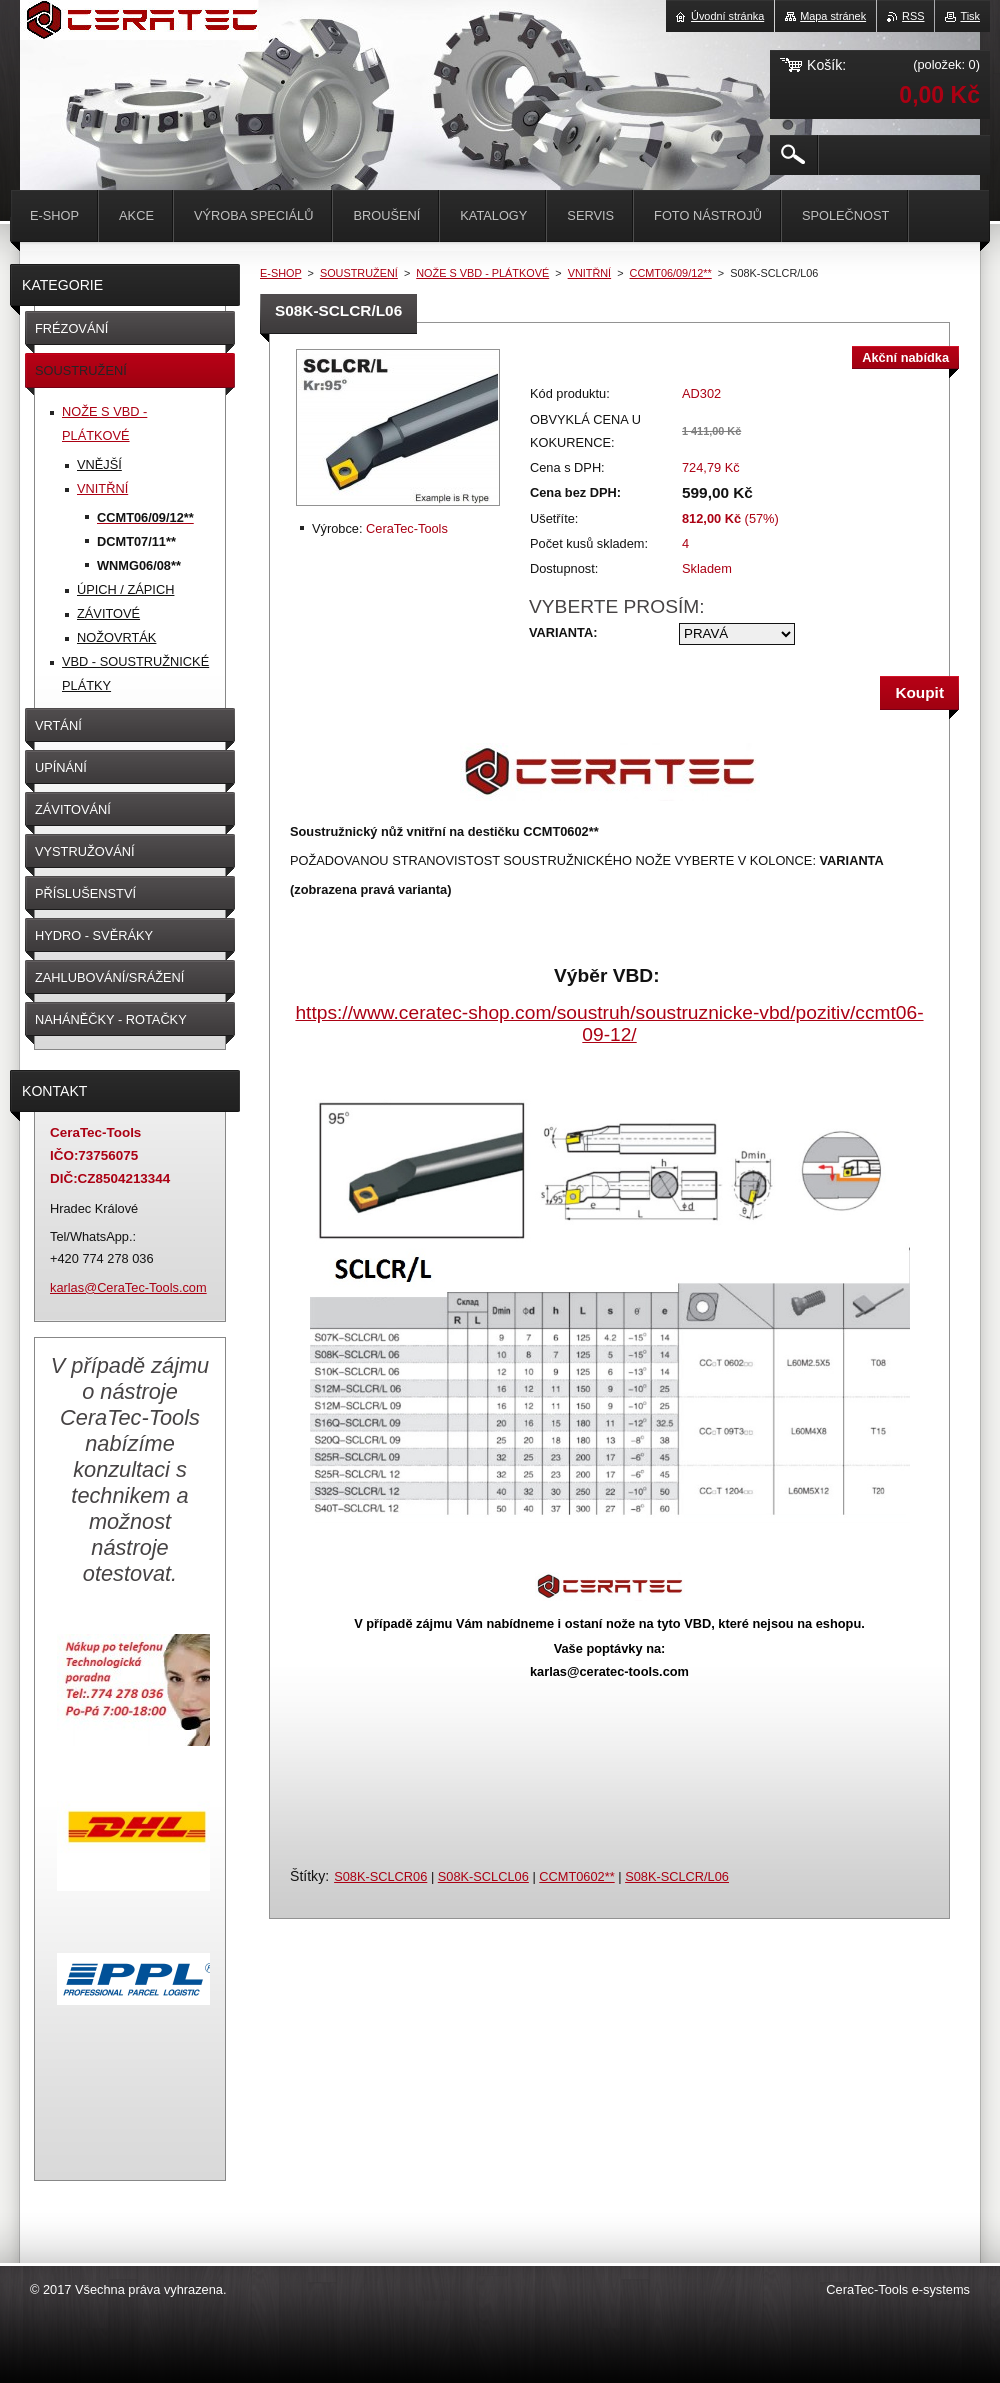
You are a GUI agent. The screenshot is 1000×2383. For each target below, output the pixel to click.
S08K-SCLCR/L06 (677, 1876)
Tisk (970, 16)
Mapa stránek (833, 16)
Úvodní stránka (727, 16)
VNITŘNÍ (590, 273)
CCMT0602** (576, 1876)
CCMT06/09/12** (671, 273)
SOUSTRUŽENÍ (359, 273)
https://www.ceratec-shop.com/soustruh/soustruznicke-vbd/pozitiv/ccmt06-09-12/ (609, 1023)
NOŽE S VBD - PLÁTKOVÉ (482, 273)
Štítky (307, 1876)
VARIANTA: (563, 632)
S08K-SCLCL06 (483, 1876)
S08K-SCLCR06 (380, 1876)
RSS (913, 16)
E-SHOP (281, 273)
